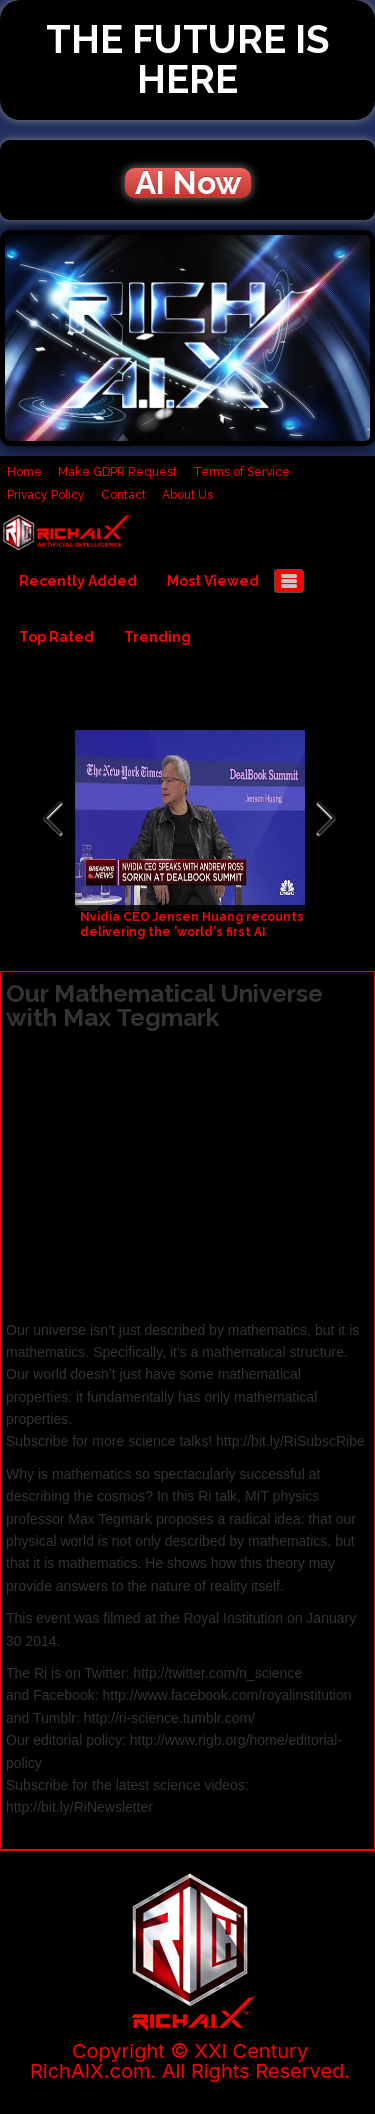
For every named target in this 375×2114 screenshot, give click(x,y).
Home (24, 472)
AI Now (188, 183)
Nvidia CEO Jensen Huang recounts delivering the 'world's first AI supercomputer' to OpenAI (192, 932)
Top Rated (56, 637)
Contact (123, 495)
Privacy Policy (46, 495)
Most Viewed (213, 581)
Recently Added (78, 581)
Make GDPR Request (117, 472)
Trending (157, 637)
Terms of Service (241, 472)
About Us (187, 495)
